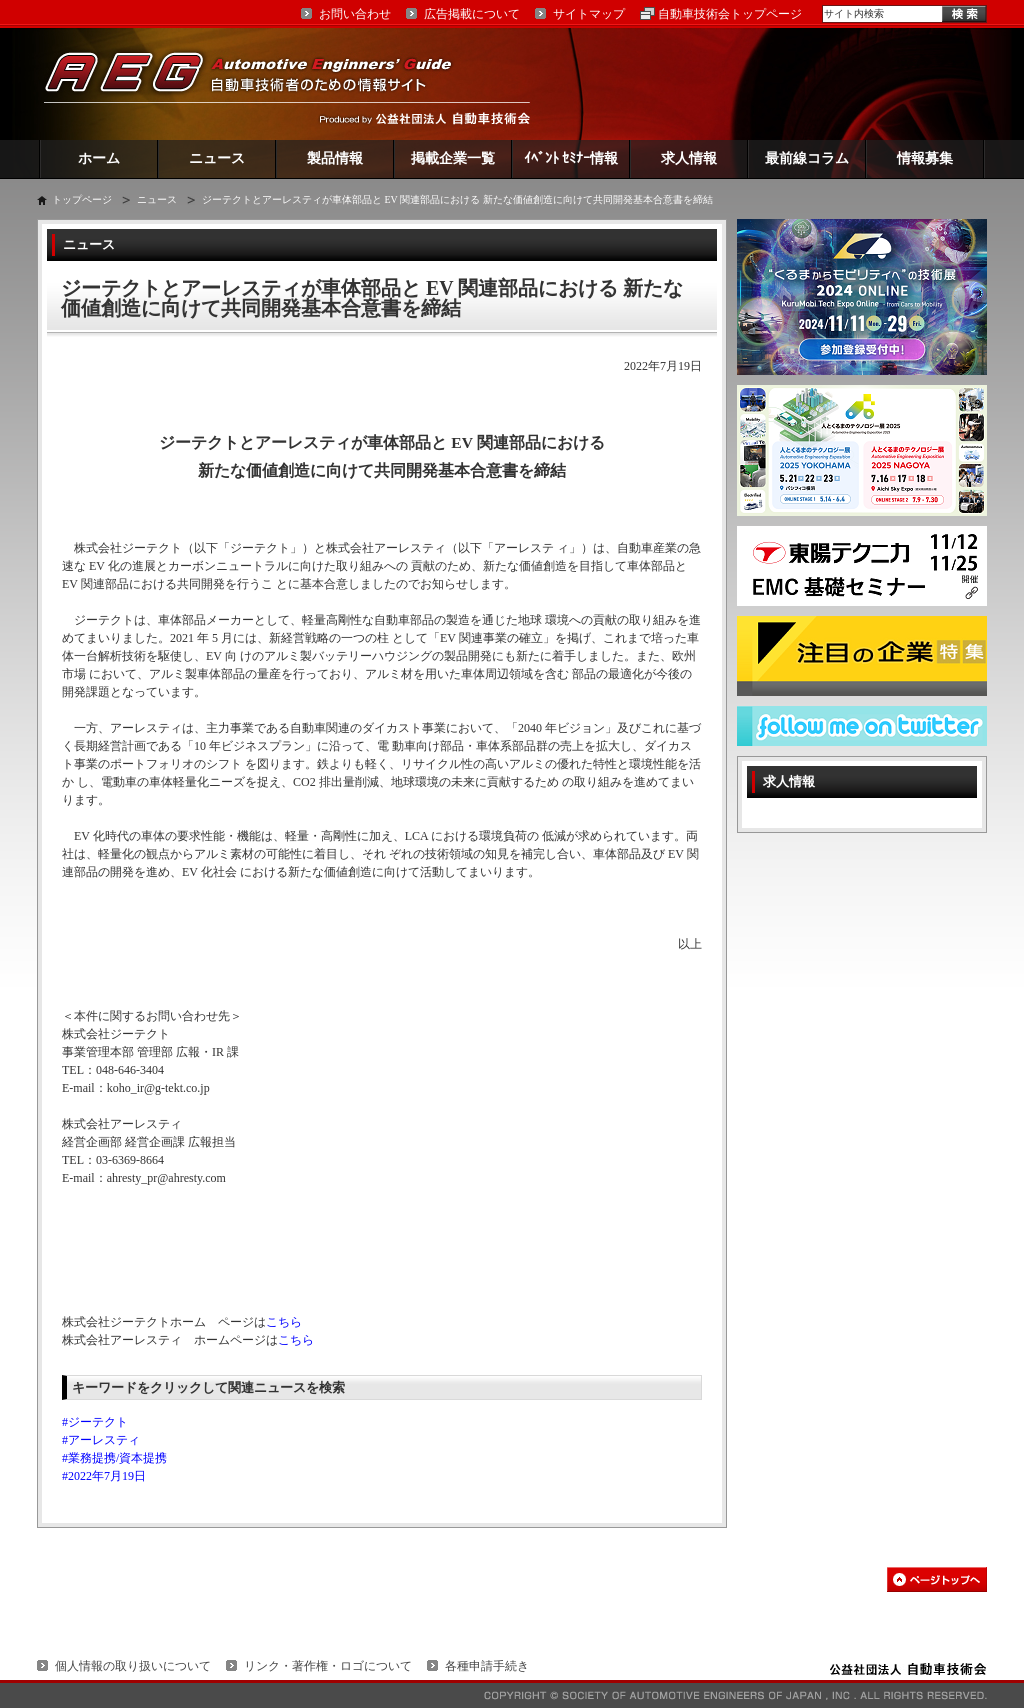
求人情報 (689, 158)
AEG (261, 83)
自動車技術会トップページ (730, 14)
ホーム (99, 158)
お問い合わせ (355, 14)
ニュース (217, 158)
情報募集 (925, 158)
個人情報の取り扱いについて (133, 1666)
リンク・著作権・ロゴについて (328, 1666)
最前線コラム (807, 158)
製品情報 (335, 158)
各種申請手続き (487, 1666)
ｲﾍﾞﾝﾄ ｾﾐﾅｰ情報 (571, 158)
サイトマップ (589, 14)
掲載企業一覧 (453, 158)
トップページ (82, 199)
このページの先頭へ (937, 1579)
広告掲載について (472, 14)
